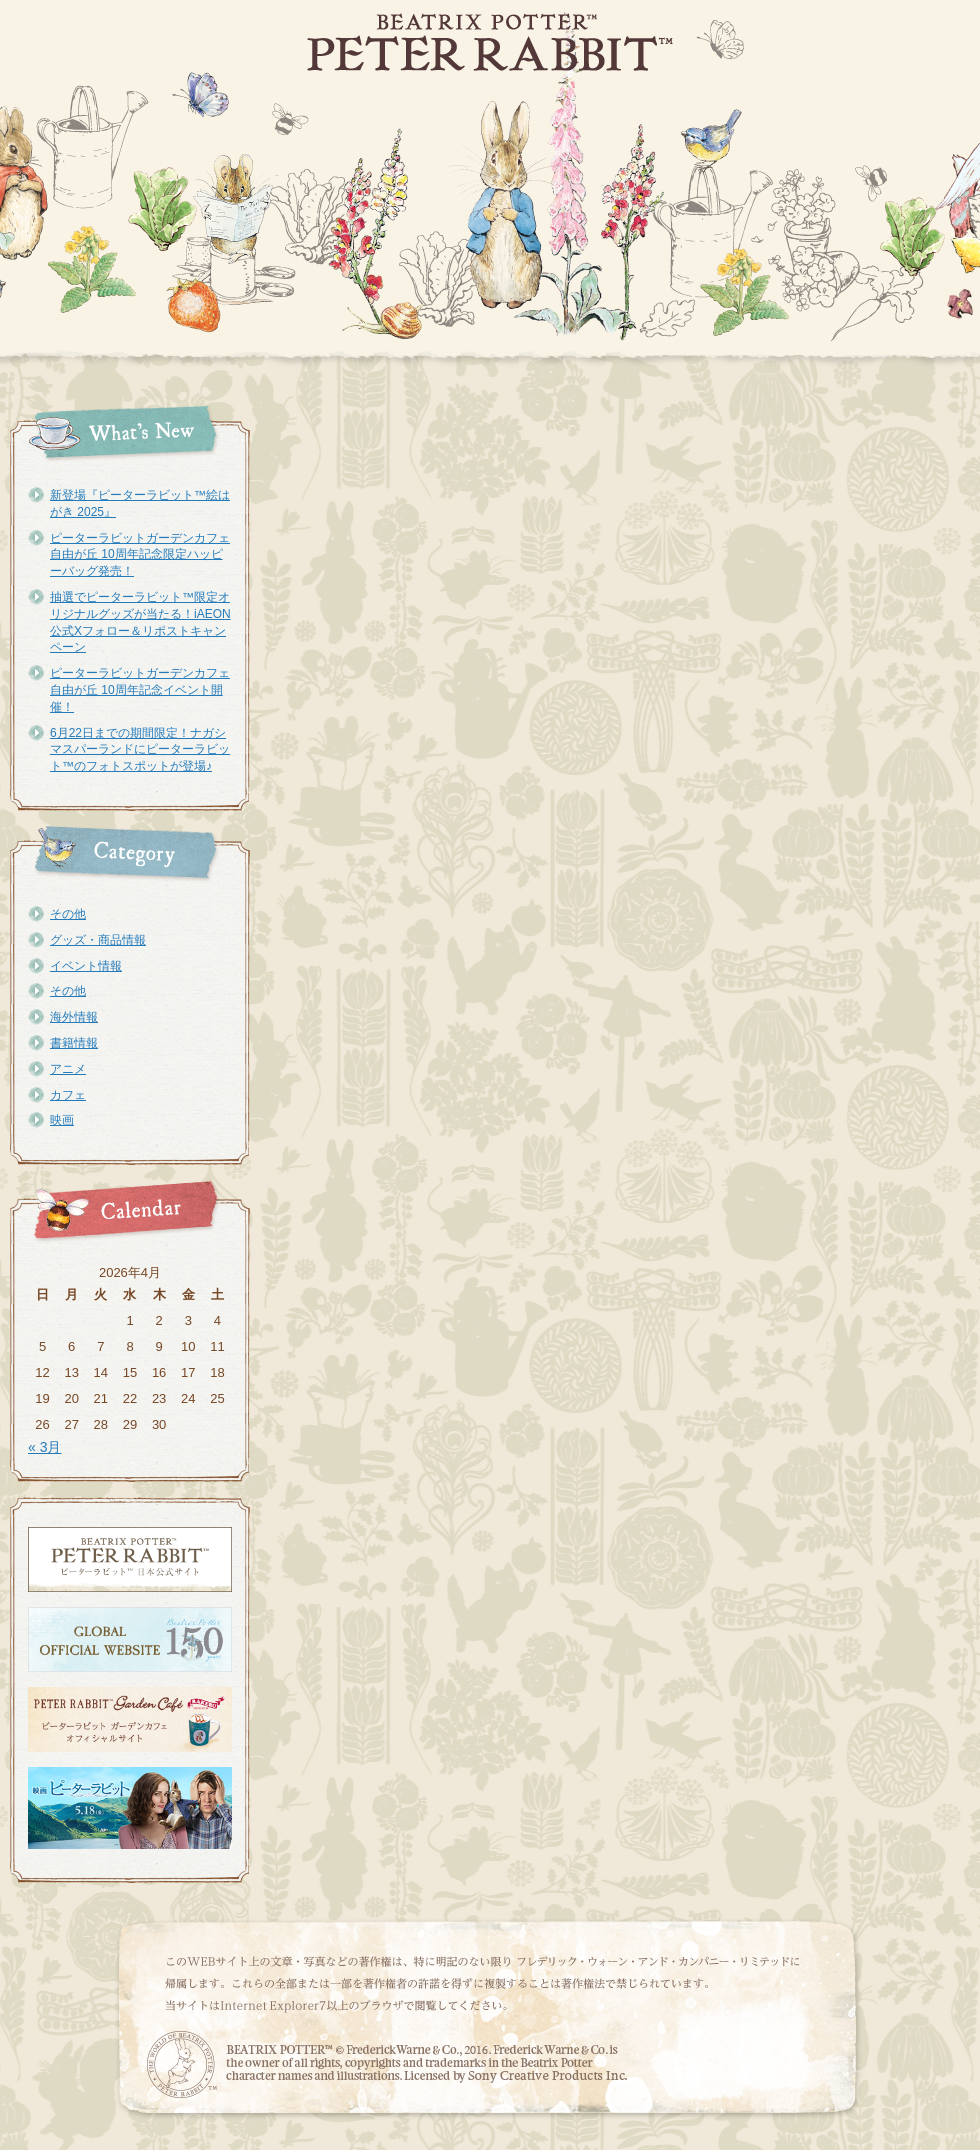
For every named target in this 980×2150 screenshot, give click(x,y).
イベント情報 (86, 966)
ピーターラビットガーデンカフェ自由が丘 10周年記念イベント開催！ (140, 690)
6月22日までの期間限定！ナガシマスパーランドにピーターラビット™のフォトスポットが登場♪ (140, 750)
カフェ (68, 1095)
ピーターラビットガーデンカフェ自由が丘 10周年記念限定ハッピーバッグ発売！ (140, 555)
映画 (62, 1120)
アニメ (68, 1069)
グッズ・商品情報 (98, 940)
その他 (68, 914)
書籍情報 (74, 1043)
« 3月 (44, 1447)
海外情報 (74, 1017)
